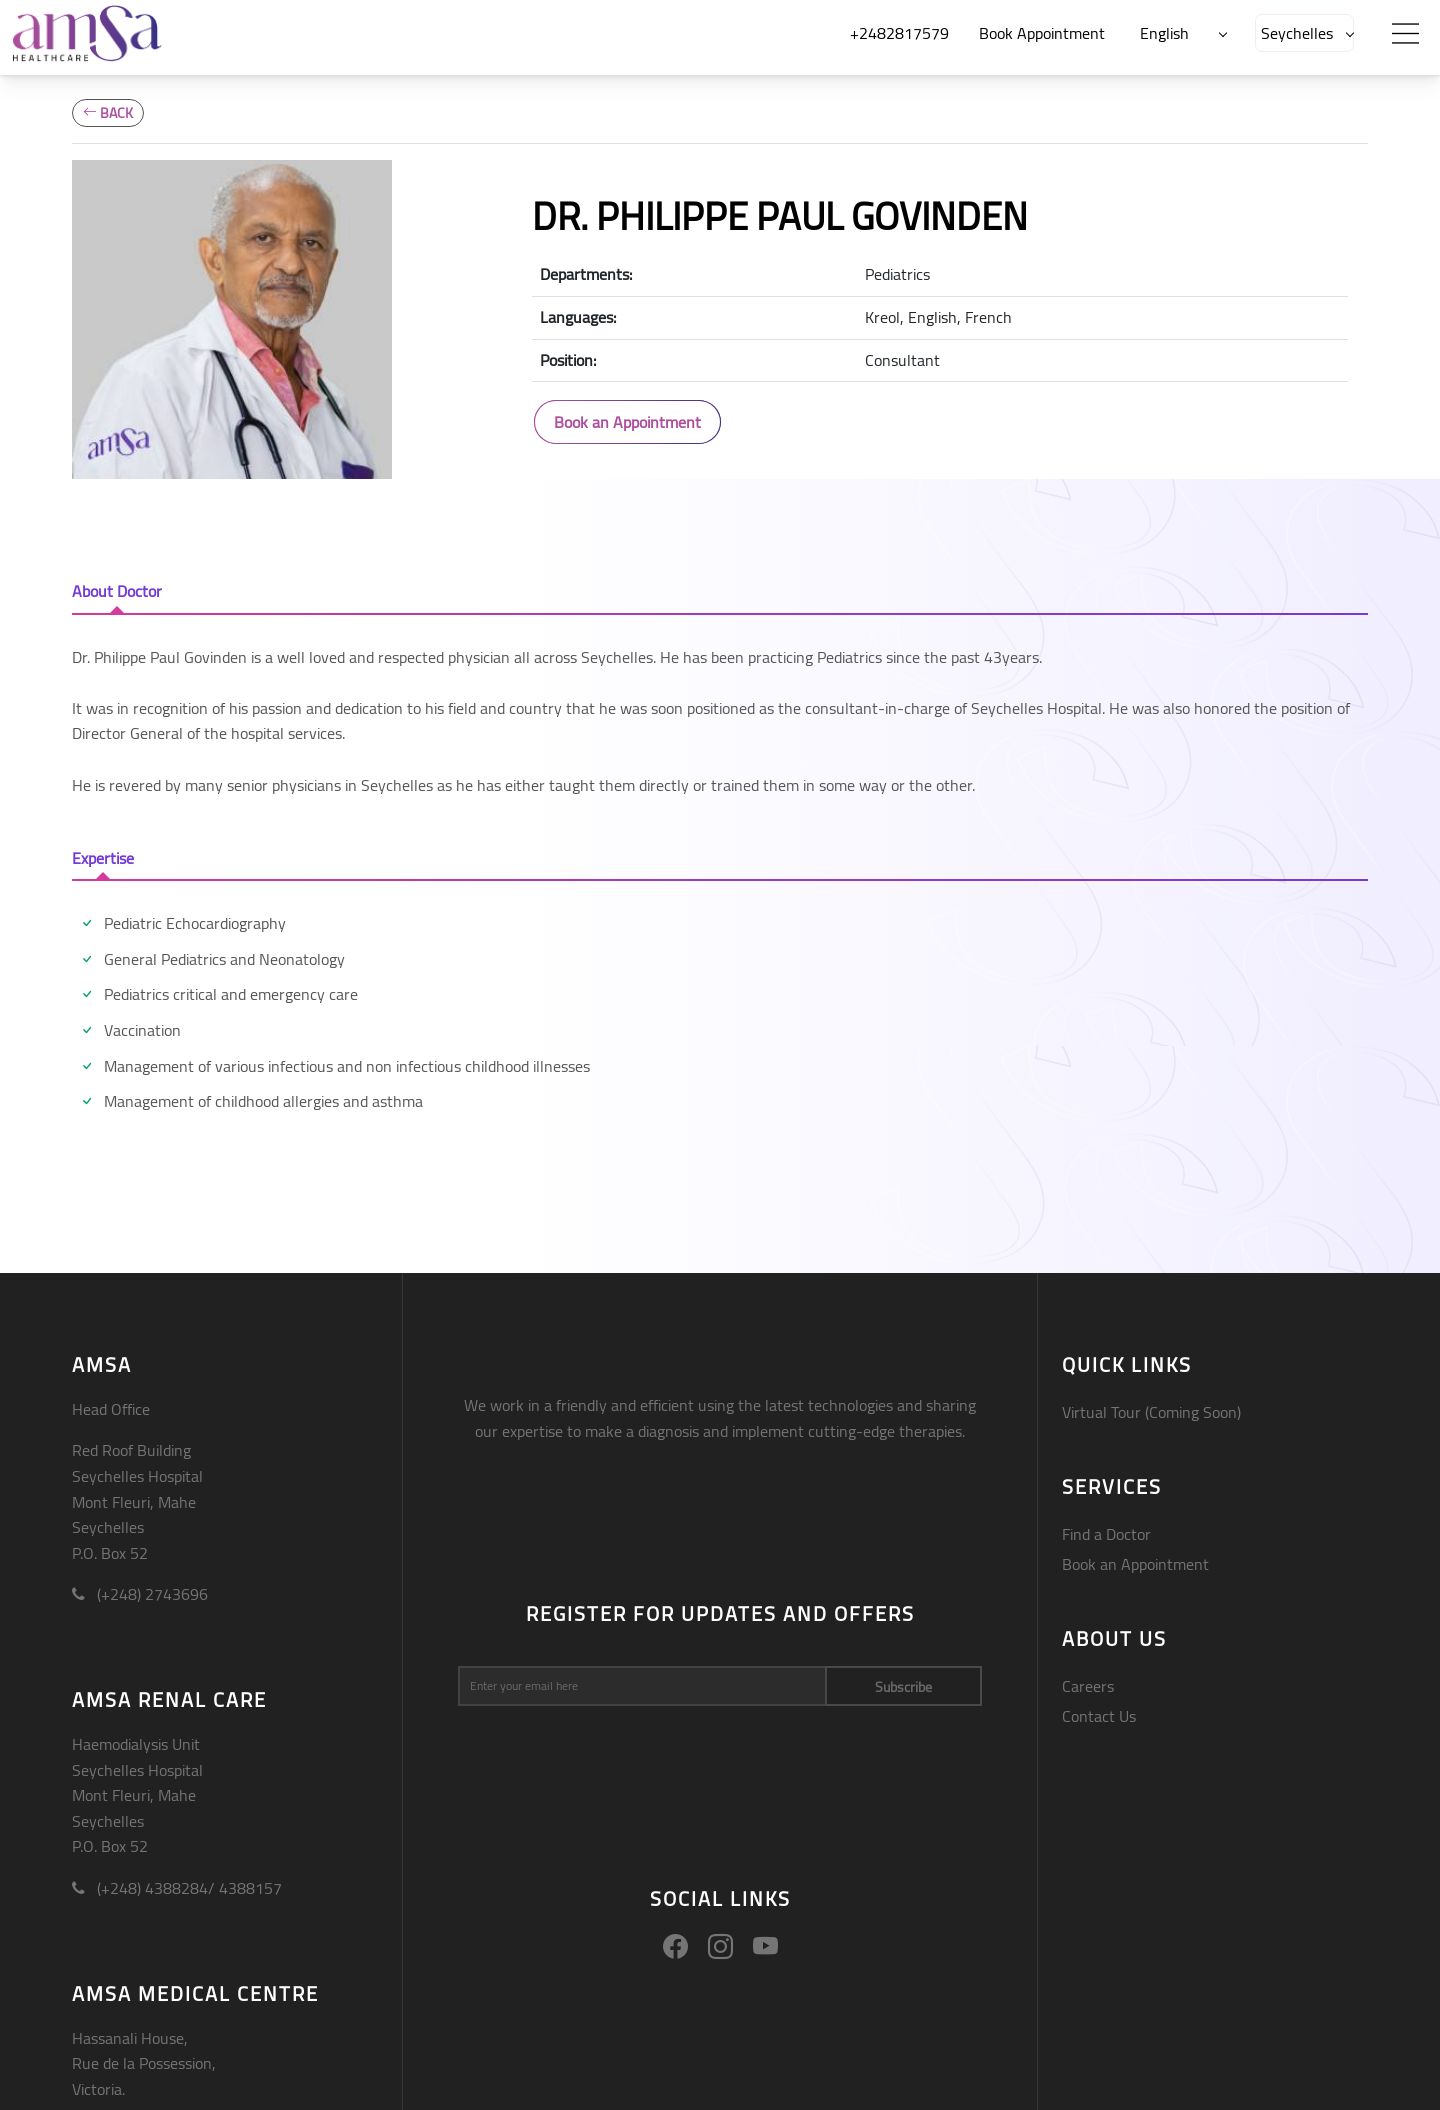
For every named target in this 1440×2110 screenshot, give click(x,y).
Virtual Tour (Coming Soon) (1151, 1412)
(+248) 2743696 (140, 1594)
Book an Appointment (627, 422)
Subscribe (903, 1687)
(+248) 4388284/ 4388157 (177, 1888)
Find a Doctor (1106, 1534)
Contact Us (1099, 1716)
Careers (1088, 1686)
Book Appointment (1042, 33)
